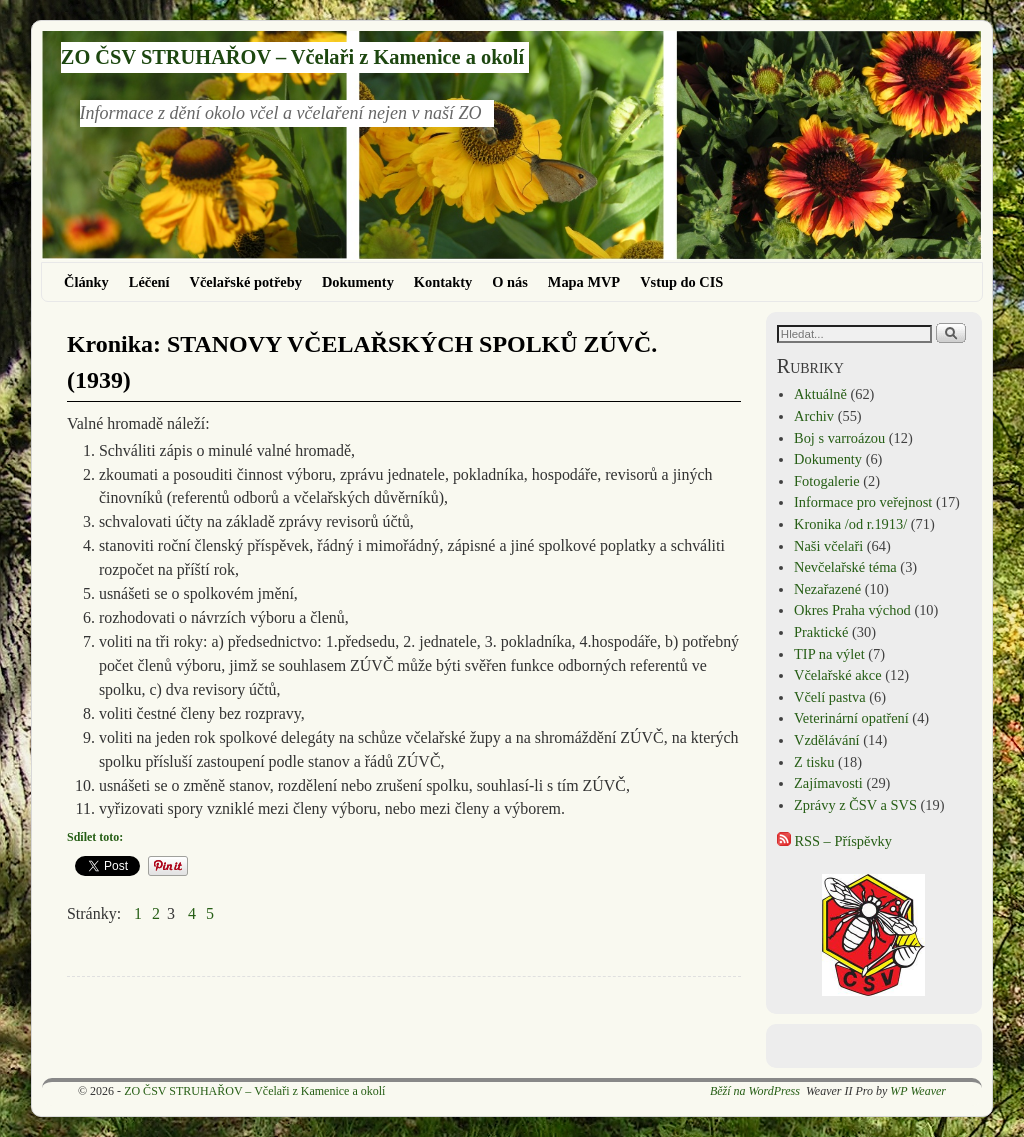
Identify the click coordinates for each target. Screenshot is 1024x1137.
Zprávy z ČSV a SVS (855, 805)
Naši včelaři (828, 546)
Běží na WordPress (755, 1091)
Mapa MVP (584, 282)
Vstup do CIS (681, 282)
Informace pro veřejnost (863, 502)
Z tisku (814, 762)
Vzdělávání (827, 740)
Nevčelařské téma (845, 567)
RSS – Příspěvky (834, 841)
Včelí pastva (830, 697)
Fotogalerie (827, 481)
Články (86, 282)
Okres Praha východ (852, 610)
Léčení (149, 282)
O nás (510, 282)
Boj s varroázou (839, 438)
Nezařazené (827, 589)
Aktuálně (820, 394)
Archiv (814, 416)
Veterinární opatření (851, 718)
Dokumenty (358, 282)
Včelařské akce (837, 675)
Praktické (821, 632)
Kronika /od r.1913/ (850, 524)
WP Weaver (918, 1091)
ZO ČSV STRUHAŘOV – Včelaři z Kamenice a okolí (292, 57)
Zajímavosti (828, 783)
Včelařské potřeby (246, 282)
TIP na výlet (829, 654)
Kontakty (443, 282)
